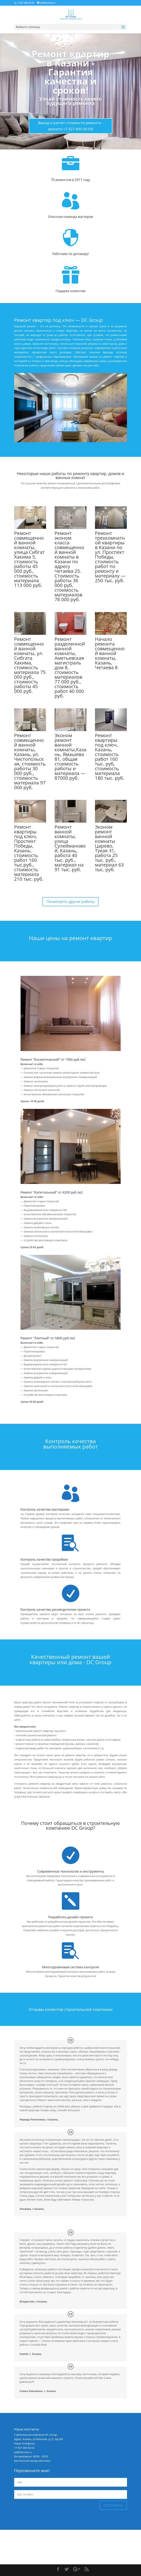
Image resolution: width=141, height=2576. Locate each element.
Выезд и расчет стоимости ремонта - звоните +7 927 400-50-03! (70, 125)
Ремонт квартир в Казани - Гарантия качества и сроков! (70, 72)
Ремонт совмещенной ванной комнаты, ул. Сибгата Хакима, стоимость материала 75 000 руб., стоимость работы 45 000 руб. (30, 665)
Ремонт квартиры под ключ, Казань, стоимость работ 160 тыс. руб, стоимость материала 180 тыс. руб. (109, 756)
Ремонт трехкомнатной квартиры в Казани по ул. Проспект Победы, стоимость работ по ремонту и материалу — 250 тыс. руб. (110, 557)
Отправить (113, 2505)
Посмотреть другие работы (70, 901)
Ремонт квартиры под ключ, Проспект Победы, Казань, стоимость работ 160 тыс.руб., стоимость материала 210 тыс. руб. (28, 853)
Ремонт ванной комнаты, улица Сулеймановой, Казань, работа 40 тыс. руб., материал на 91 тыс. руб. (70, 848)
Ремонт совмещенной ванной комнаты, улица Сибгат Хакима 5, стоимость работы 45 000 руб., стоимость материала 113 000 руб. (29, 559)
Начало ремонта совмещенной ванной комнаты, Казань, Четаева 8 (110, 653)
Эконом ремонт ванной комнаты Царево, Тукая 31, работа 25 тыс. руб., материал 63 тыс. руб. (109, 848)
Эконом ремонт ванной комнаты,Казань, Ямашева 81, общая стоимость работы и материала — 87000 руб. (70, 756)
